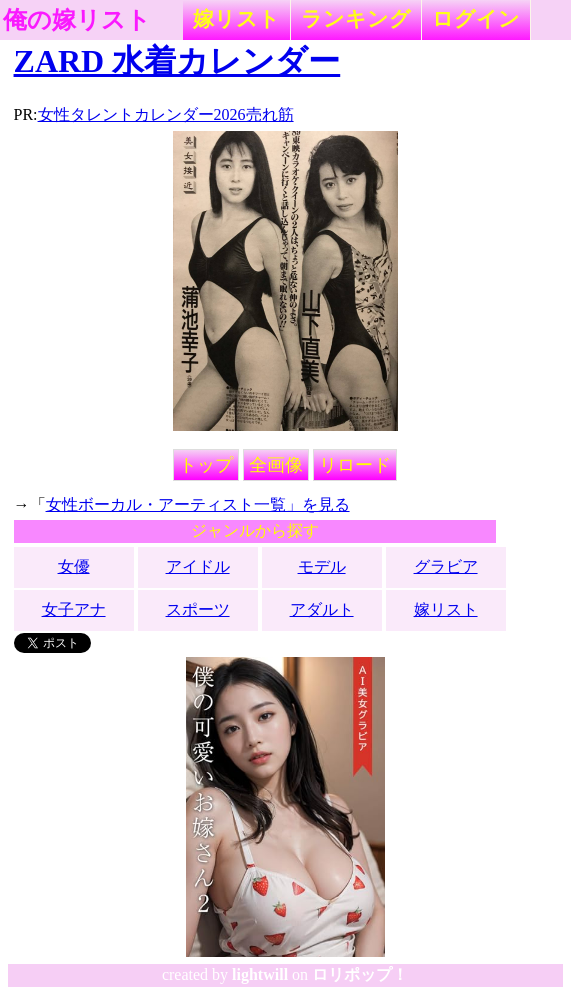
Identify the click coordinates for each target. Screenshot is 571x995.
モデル (322, 566)
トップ (206, 465)
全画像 (276, 465)
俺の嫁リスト (77, 20)
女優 (74, 566)
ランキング (356, 18)
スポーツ (198, 609)
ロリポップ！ (360, 974)
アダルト (322, 609)
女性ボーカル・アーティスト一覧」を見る (198, 504)
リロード (355, 465)
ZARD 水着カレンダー (177, 61)
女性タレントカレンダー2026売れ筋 (166, 114)
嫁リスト (236, 18)
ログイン (476, 18)
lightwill (260, 974)
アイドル (198, 566)
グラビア (446, 566)
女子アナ (74, 609)
